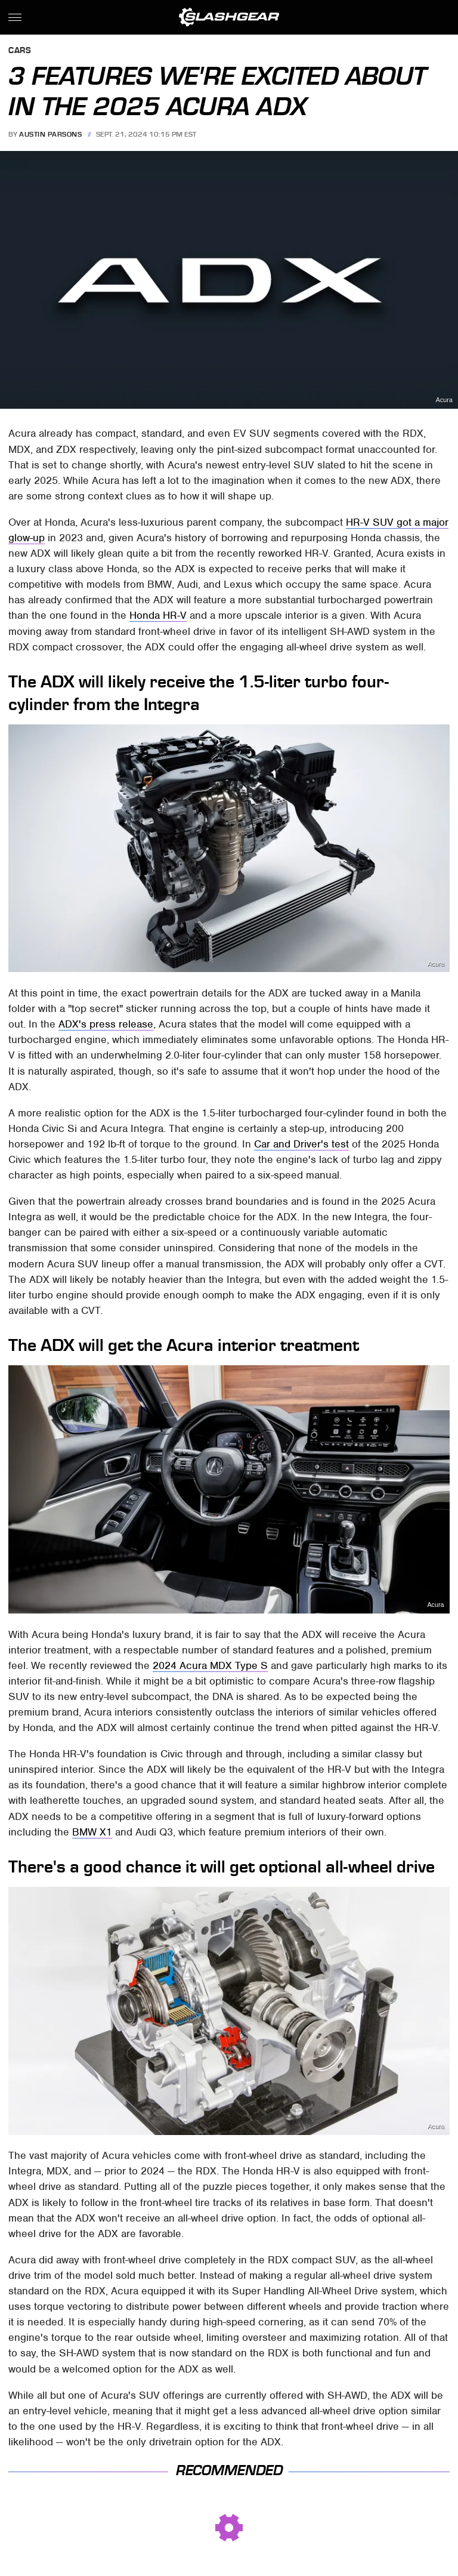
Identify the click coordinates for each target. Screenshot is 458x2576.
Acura (444, 400)
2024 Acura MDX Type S (210, 1665)
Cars (19, 51)
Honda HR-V (158, 615)
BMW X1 (92, 1831)
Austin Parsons (50, 134)
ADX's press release (105, 1024)
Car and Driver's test (301, 1143)
